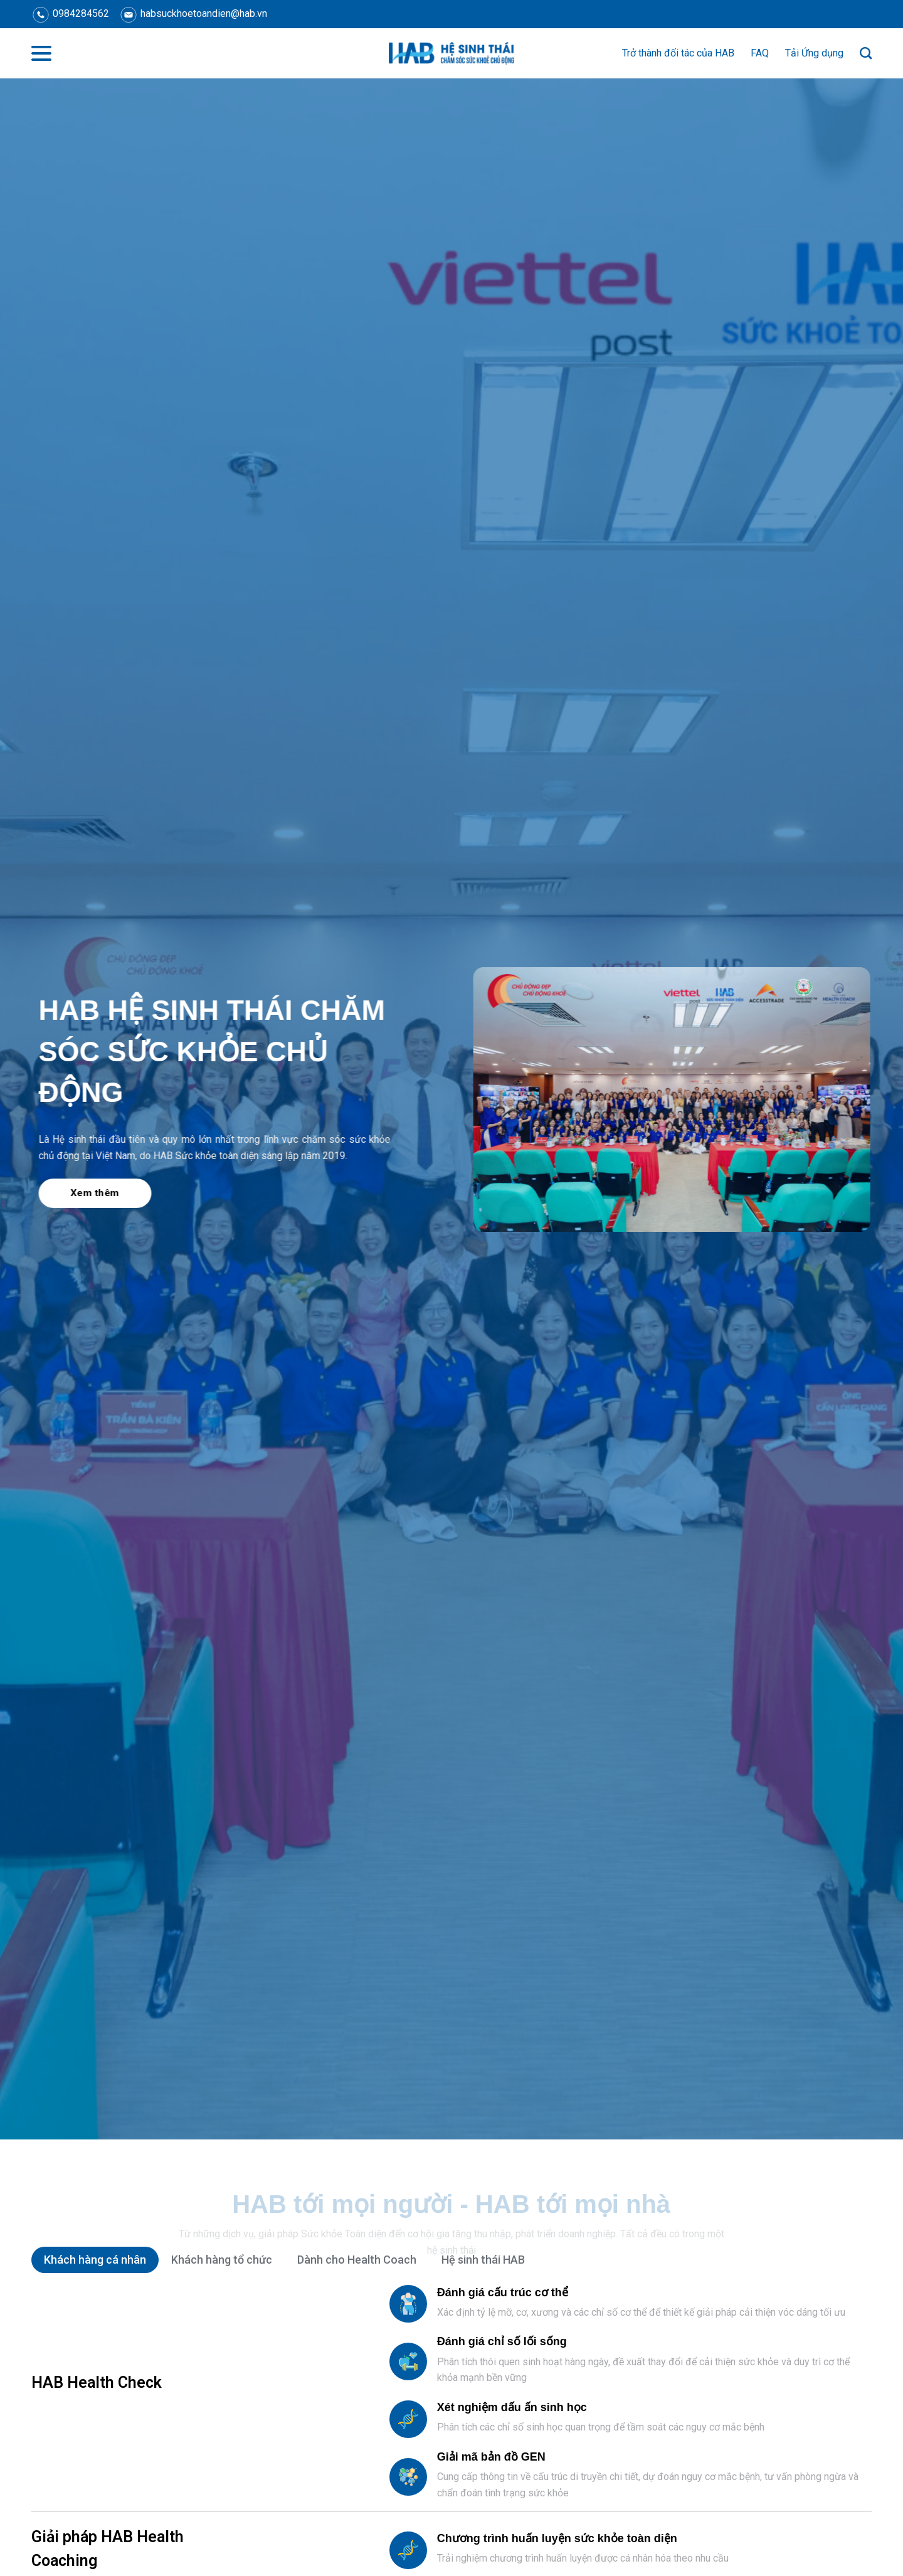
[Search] (866, 53)
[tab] (95, 2260)
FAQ (760, 53)
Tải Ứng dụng (814, 53)
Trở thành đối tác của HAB (678, 53)
